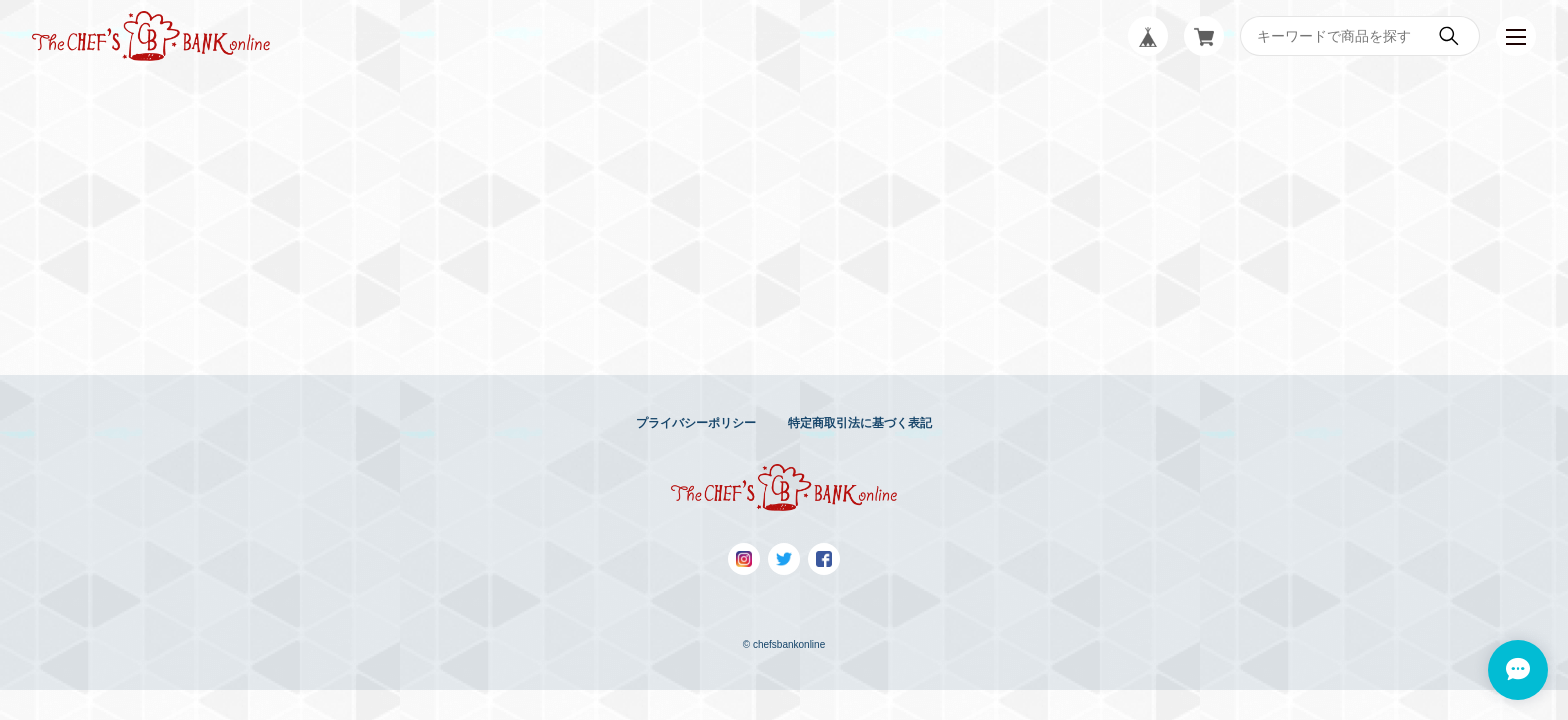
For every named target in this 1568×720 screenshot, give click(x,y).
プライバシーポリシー (696, 423)
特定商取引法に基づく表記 (860, 423)
